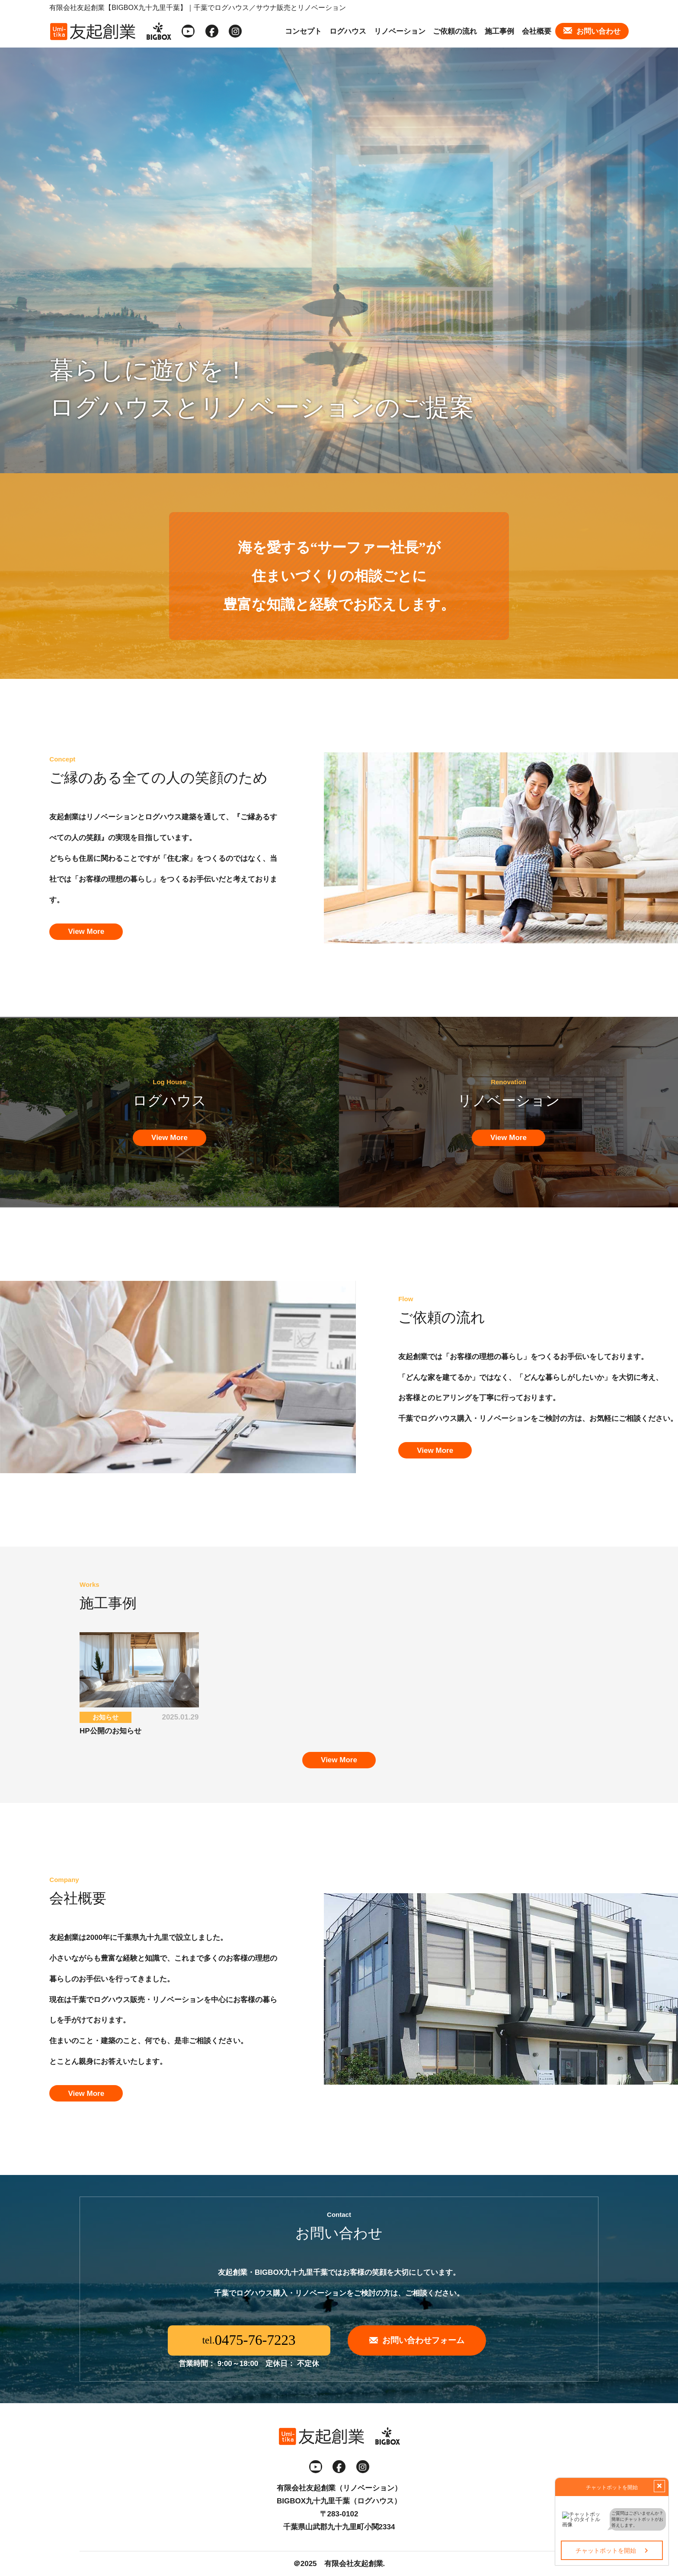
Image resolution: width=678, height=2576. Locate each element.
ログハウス (347, 31)
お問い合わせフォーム (423, 2340)
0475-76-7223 (254, 2340)
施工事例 (499, 31)
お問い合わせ (598, 31)
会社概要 (536, 31)
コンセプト (303, 31)
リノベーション (399, 31)
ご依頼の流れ (455, 31)
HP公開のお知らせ (110, 1731)
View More (86, 931)
